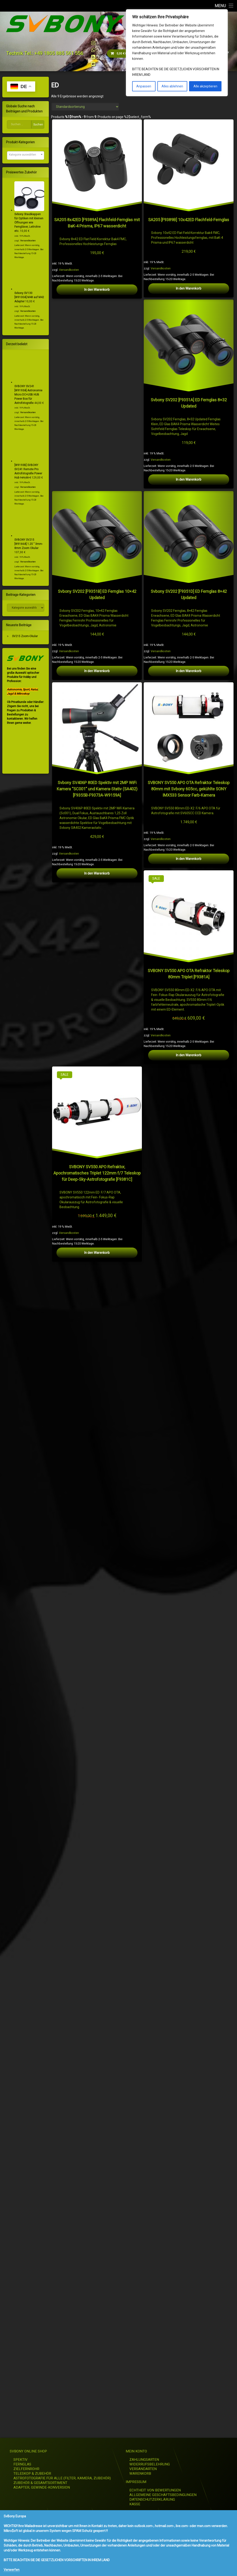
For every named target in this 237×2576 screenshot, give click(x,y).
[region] (177, 52)
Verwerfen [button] (11, 2570)
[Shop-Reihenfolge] (85, 106)
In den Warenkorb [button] (189, 288)
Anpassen (143, 86)
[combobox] (25, 155)
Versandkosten (69, 269)
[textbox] (25, 154)
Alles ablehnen (172, 86)
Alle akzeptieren (205, 86)
